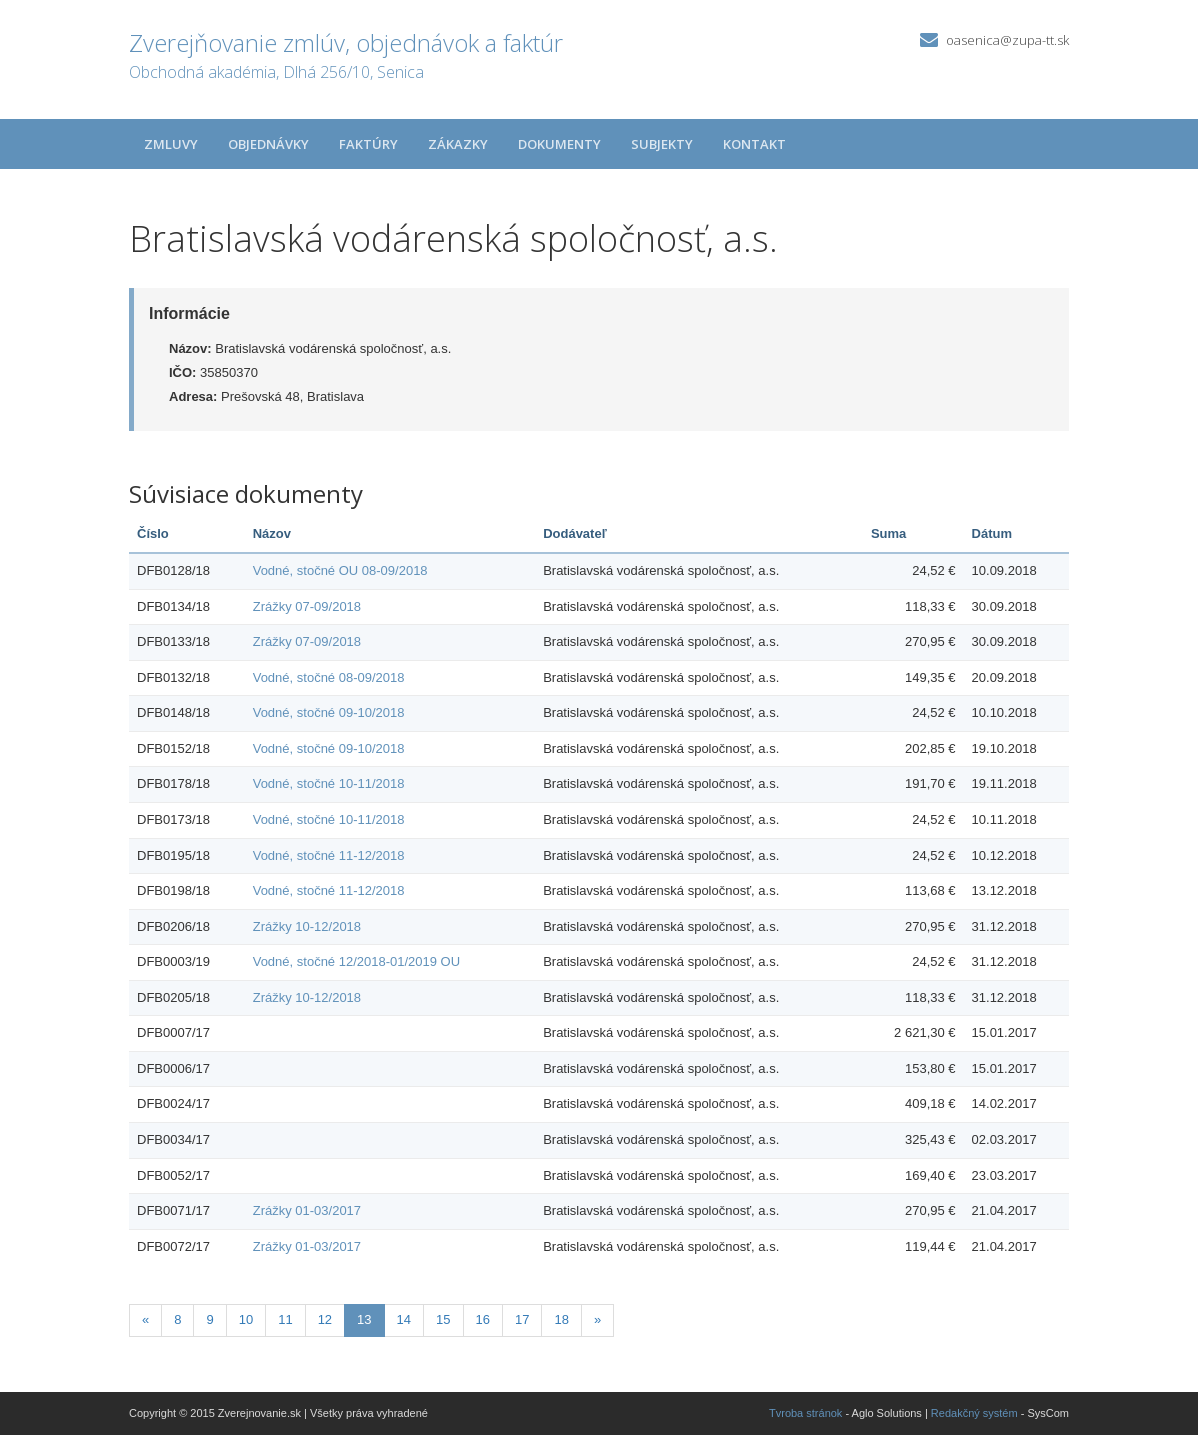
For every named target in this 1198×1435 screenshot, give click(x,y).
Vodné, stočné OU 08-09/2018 (340, 570)
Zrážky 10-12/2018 (307, 926)
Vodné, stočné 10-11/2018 (329, 783)
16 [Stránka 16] (483, 1319)
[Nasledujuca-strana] (597, 1320)
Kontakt (754, 144)
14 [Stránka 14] (404, 1319)
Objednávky (268, 144)
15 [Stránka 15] (443, 1319)
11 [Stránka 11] (285, 1319)
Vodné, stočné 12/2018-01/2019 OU (356, 961)
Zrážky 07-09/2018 (307, 606)
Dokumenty (559, 144)
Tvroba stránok (805, 1413)
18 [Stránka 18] (561, 1319)
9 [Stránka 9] (209, 1319)
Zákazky (458, 144)
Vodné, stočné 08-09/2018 (329, 677)
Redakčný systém (974, 1413)
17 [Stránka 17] (522, 1319)
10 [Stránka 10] (246, 1319)
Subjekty (662, 144)
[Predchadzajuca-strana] (145, 1320)
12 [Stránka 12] (325, 1319)
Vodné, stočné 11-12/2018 (329, 855)
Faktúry (368, 144)
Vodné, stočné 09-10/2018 (329, 712)
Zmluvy (171, 144)
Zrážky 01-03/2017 (307, 1210)
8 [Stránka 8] (177, 1319)
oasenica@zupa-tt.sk (1007, 40)
